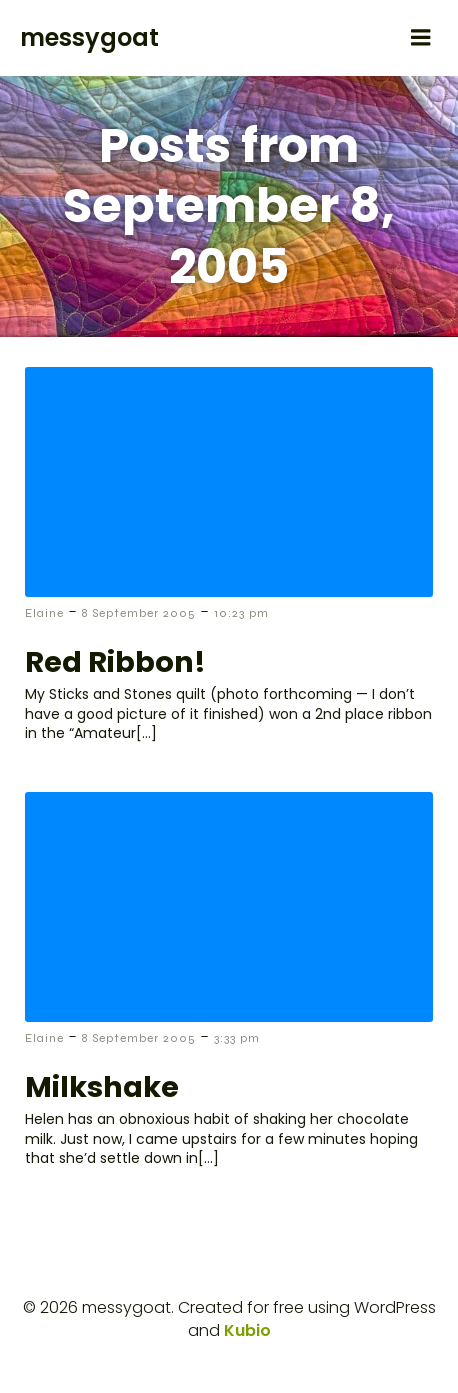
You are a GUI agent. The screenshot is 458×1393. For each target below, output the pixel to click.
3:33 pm (237, 1038)
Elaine (44, 613)
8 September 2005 (139, 613)
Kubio (247, 1330)
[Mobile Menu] (421, 38)
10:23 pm (241, 613)
